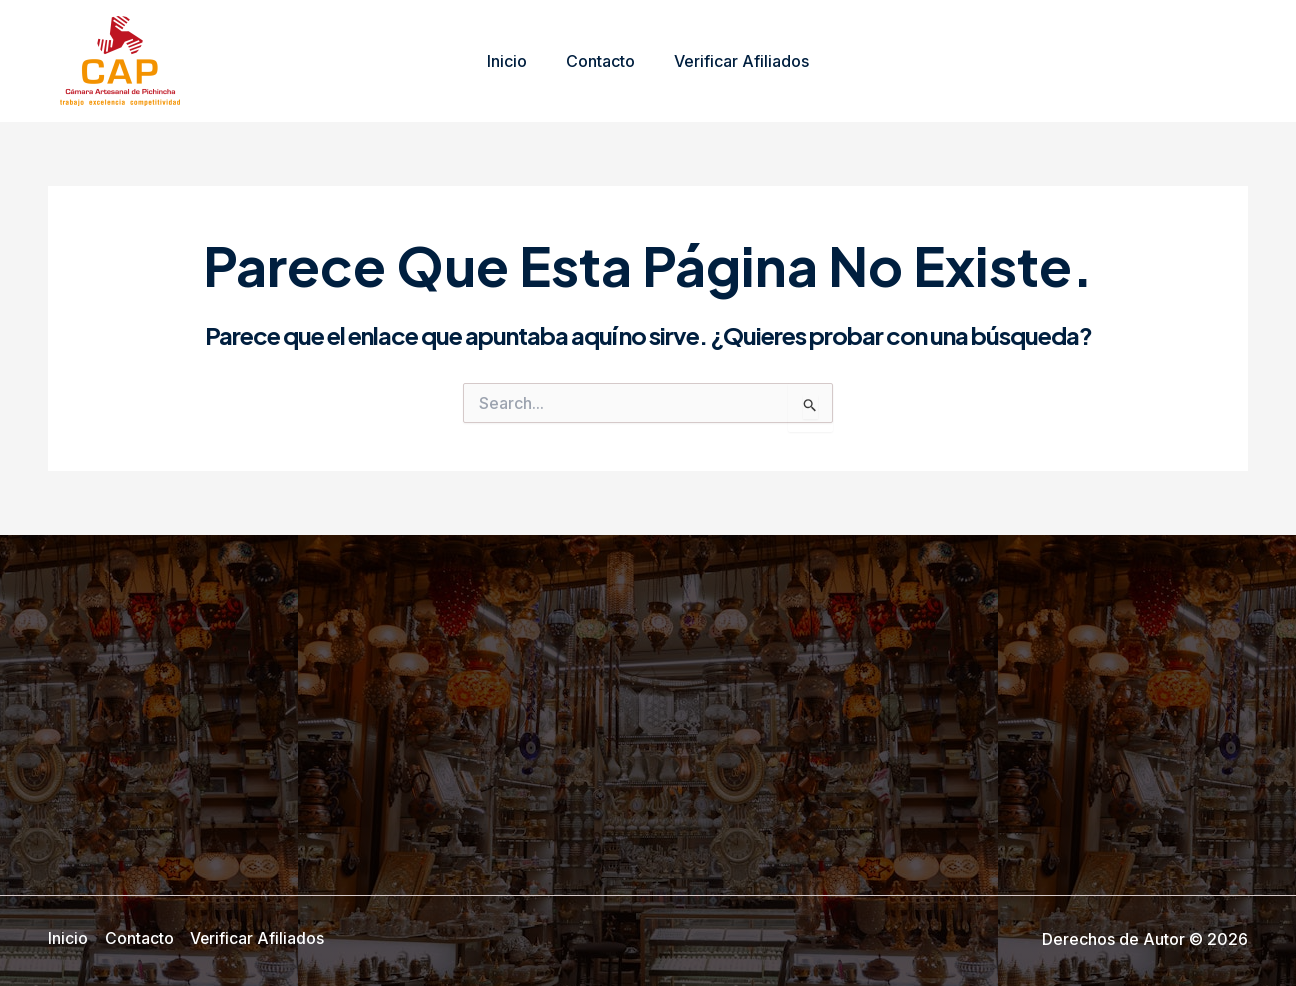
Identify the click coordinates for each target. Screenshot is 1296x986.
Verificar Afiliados (734, 61)
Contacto (600, 61)
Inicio (514, 61)
